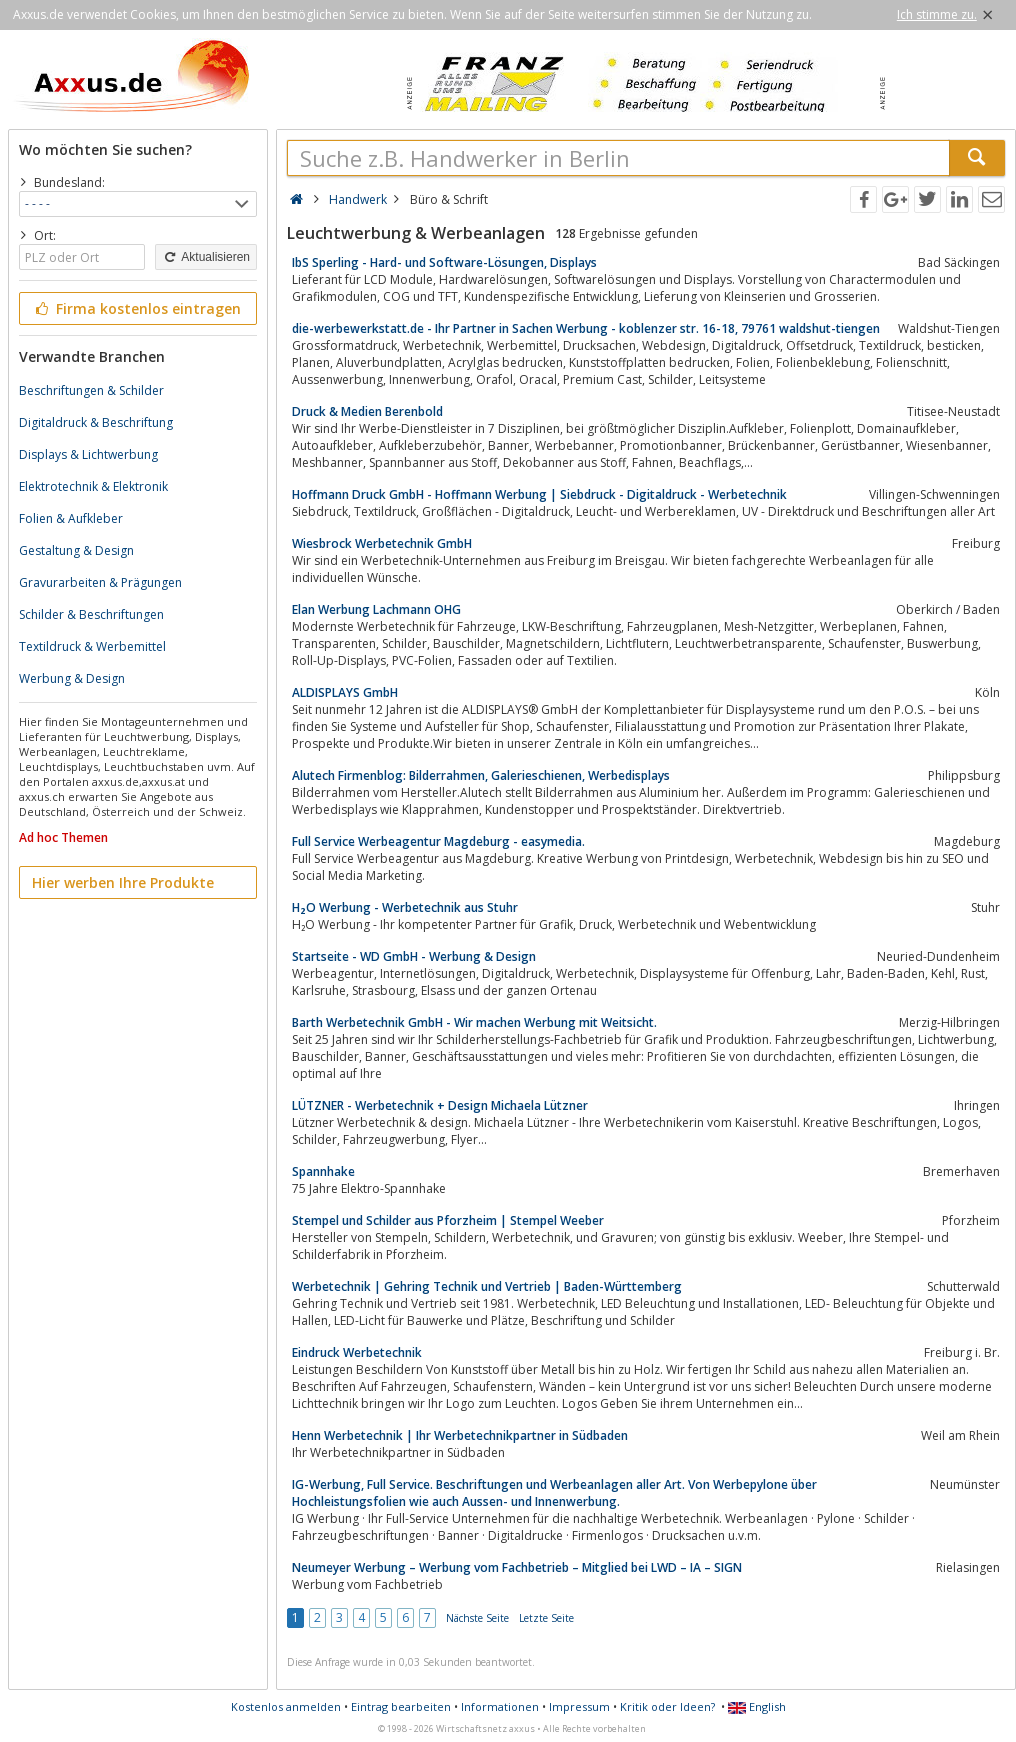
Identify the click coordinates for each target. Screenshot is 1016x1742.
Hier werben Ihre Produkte (123, 882)
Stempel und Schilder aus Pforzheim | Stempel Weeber (448, 1220)
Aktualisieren (206, 257)
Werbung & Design (72, 678)
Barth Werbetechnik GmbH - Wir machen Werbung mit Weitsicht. (474, 1022)
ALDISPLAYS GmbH (345, 692)
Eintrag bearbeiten (401, 1706)
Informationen (500, 1706)
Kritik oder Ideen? (667, 1706)
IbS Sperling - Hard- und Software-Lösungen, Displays (444, 262)
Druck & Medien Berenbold (367, 411)
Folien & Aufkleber (71, 518)
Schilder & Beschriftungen (91, 614)
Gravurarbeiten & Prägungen (100, 582)
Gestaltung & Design (76, 550)
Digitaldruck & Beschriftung (96, 422)
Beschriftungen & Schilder (91, 390)
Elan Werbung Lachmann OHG (376, 609)
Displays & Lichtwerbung (88, 454)
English (757, 1706)
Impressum (579, 1706)
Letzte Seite (546, 1618)
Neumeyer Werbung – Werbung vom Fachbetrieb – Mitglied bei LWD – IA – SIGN (517, 1567)
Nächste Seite (477, 1618)
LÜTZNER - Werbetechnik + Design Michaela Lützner (440, 1105)
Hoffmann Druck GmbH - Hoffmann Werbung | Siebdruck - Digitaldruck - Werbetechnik (539, 494)
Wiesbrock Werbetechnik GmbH (382, 543)
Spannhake (323, 1171)
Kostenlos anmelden (286, 1706)
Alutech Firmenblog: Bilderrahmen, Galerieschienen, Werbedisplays (481, 775)
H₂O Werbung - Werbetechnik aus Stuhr (405, 907)
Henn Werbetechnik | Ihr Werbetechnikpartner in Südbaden (460, 1435)
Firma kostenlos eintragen (136, 308)
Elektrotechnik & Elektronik (93, 486)
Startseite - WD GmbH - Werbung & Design (414, 956)
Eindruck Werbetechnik (357, 1352)
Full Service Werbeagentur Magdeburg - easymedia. (438, 841)
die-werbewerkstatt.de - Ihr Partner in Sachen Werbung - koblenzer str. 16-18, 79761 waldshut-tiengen (586, 328)
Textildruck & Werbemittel (92, 646)
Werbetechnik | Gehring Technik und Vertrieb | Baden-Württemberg (487, 1286)
